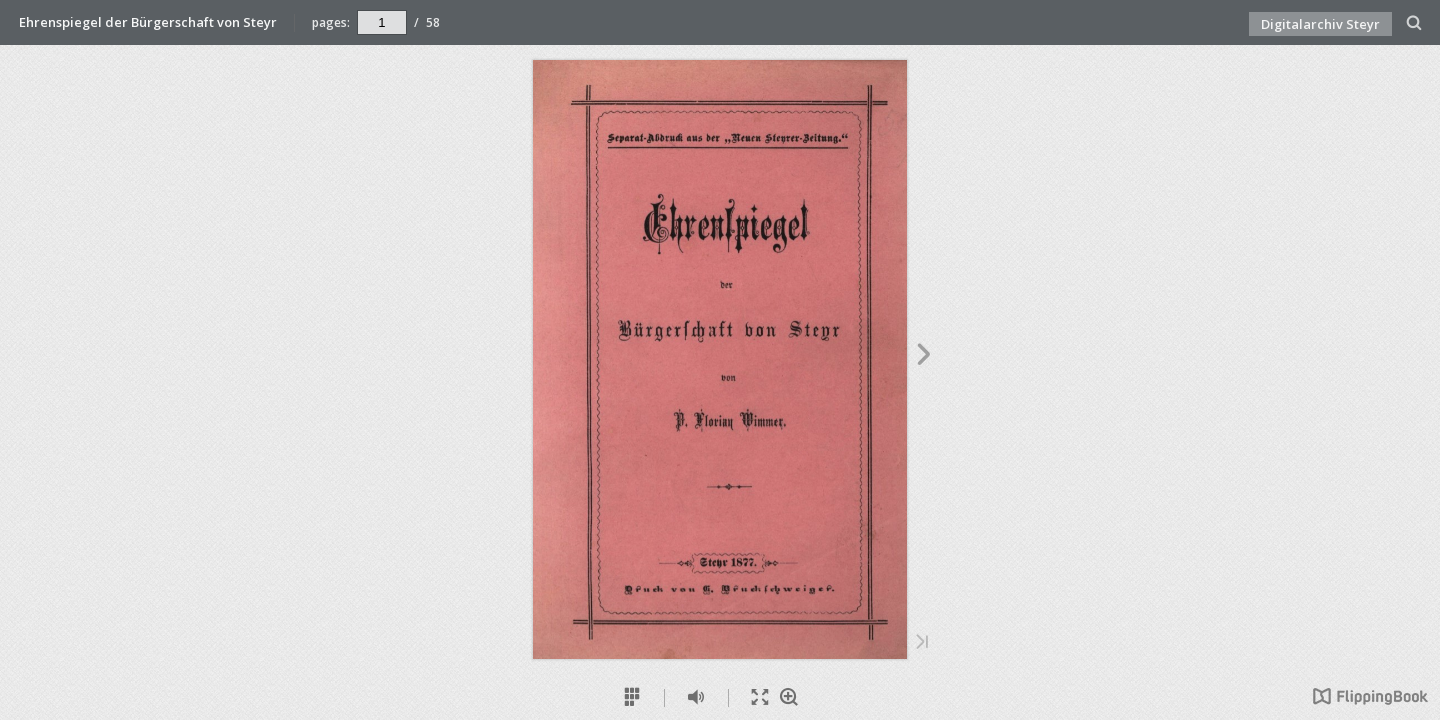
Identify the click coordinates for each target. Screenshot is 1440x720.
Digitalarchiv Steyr (1320, 24)
